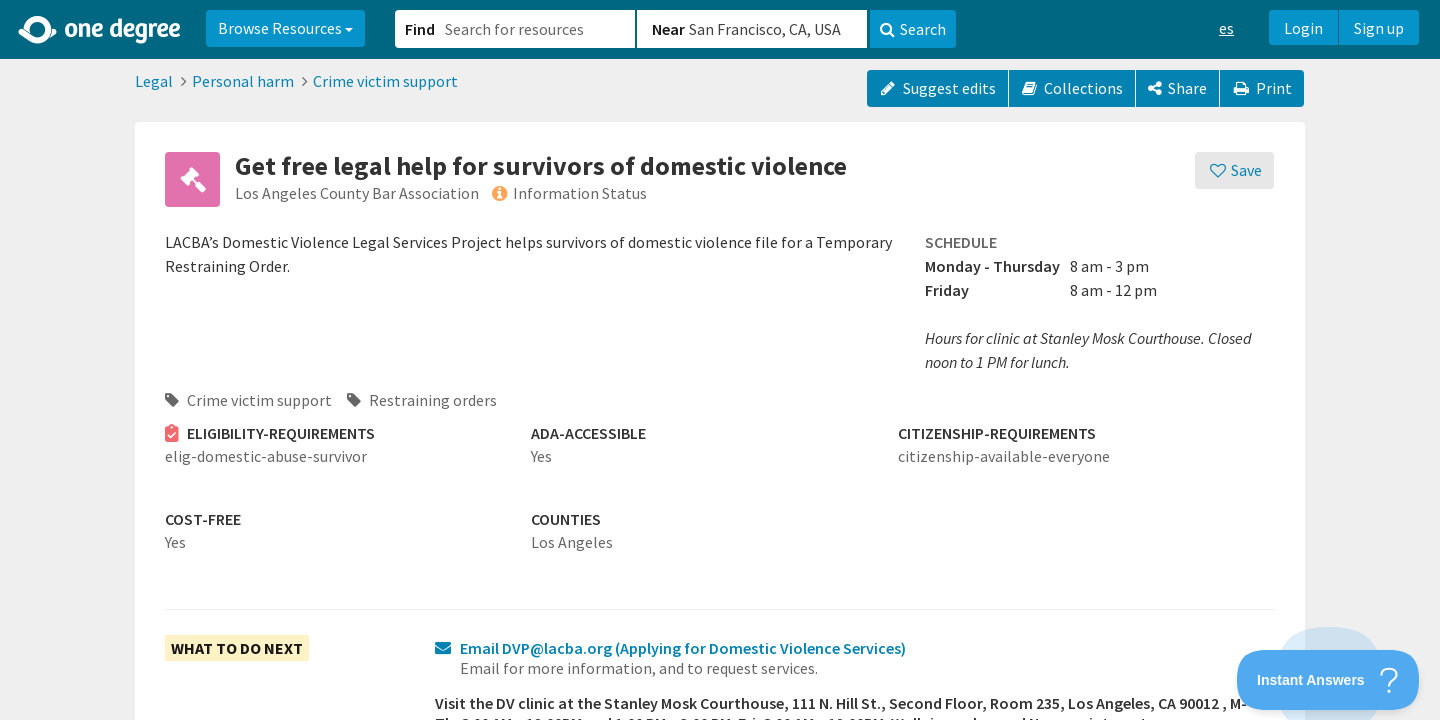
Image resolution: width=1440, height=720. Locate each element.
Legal (154, 81)
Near (668, 29)
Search (913, 29)
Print (1262, 88)
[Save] (1234, 170)
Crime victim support (385, 81)
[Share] (1177, 88)
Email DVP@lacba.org (683, 648)
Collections (1072, 88)
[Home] (100, 30)
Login (1303, 28)
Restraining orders (422, 400)
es (1226, 28)
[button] (720, 360)
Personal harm (243, 81)
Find (420, 29)
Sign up (1379, 28)
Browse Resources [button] (285, 28)
